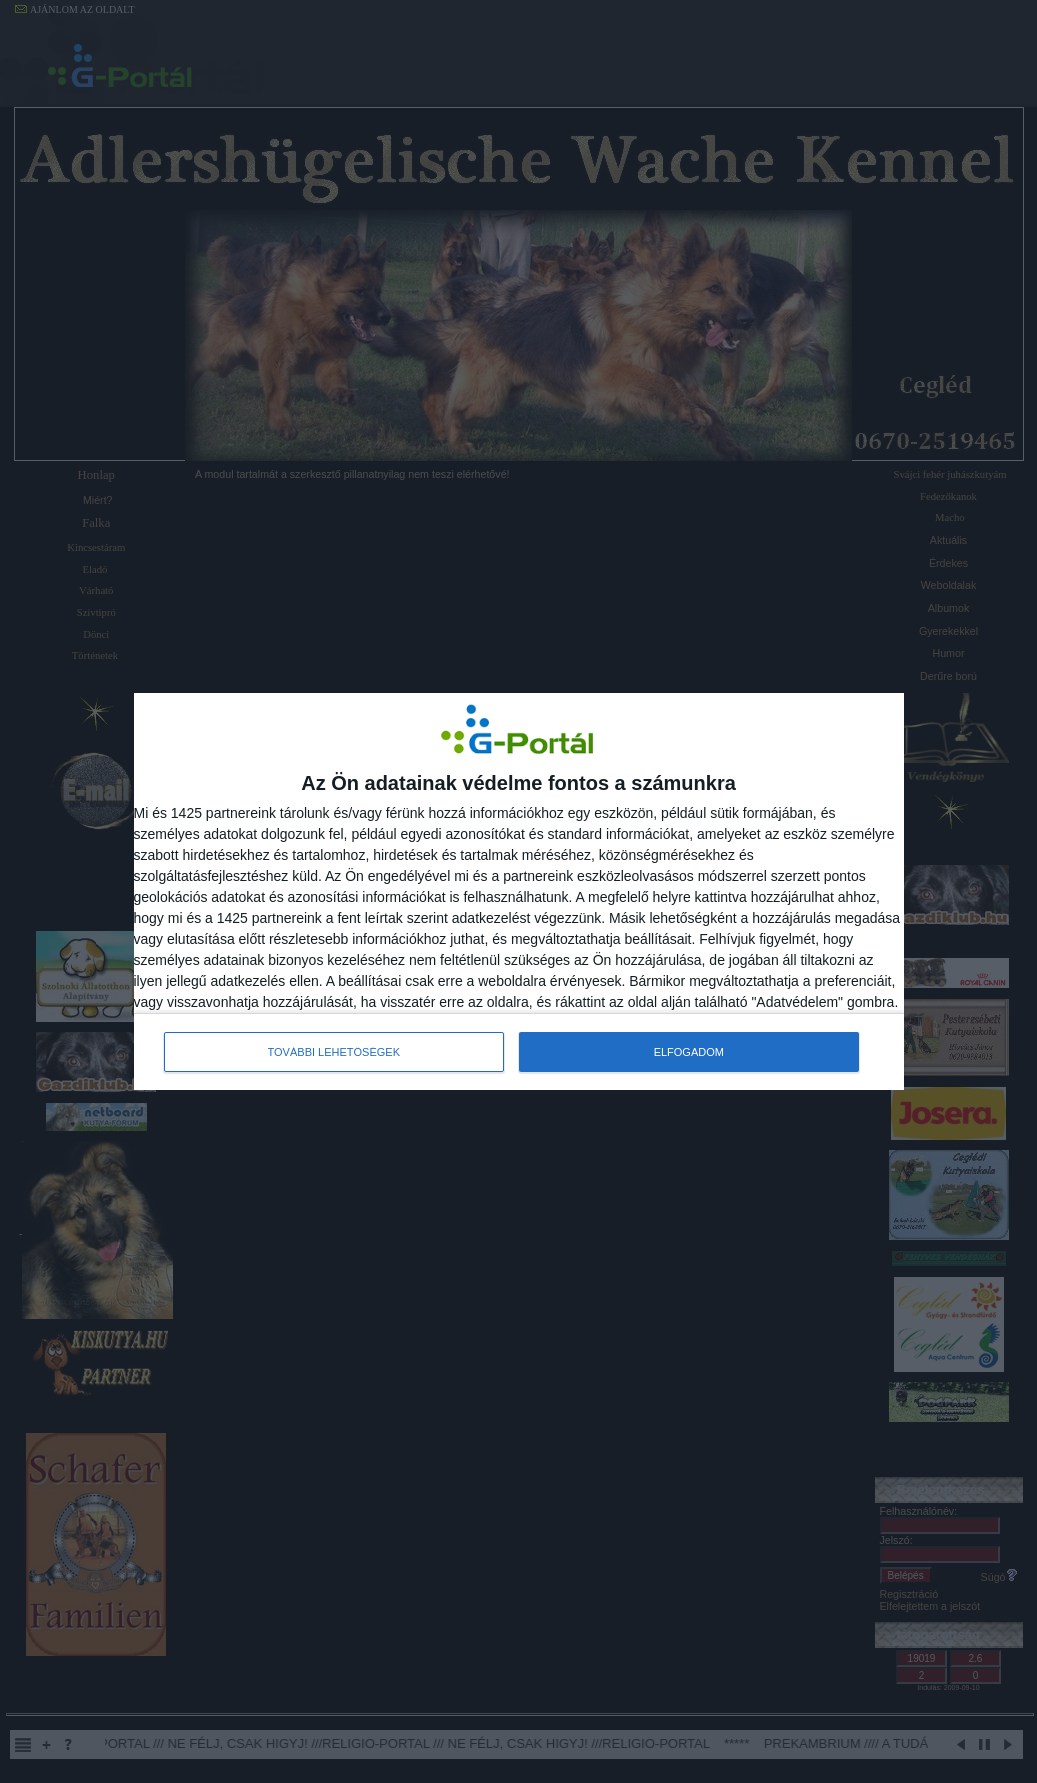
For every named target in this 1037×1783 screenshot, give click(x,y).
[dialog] (519, 891)
